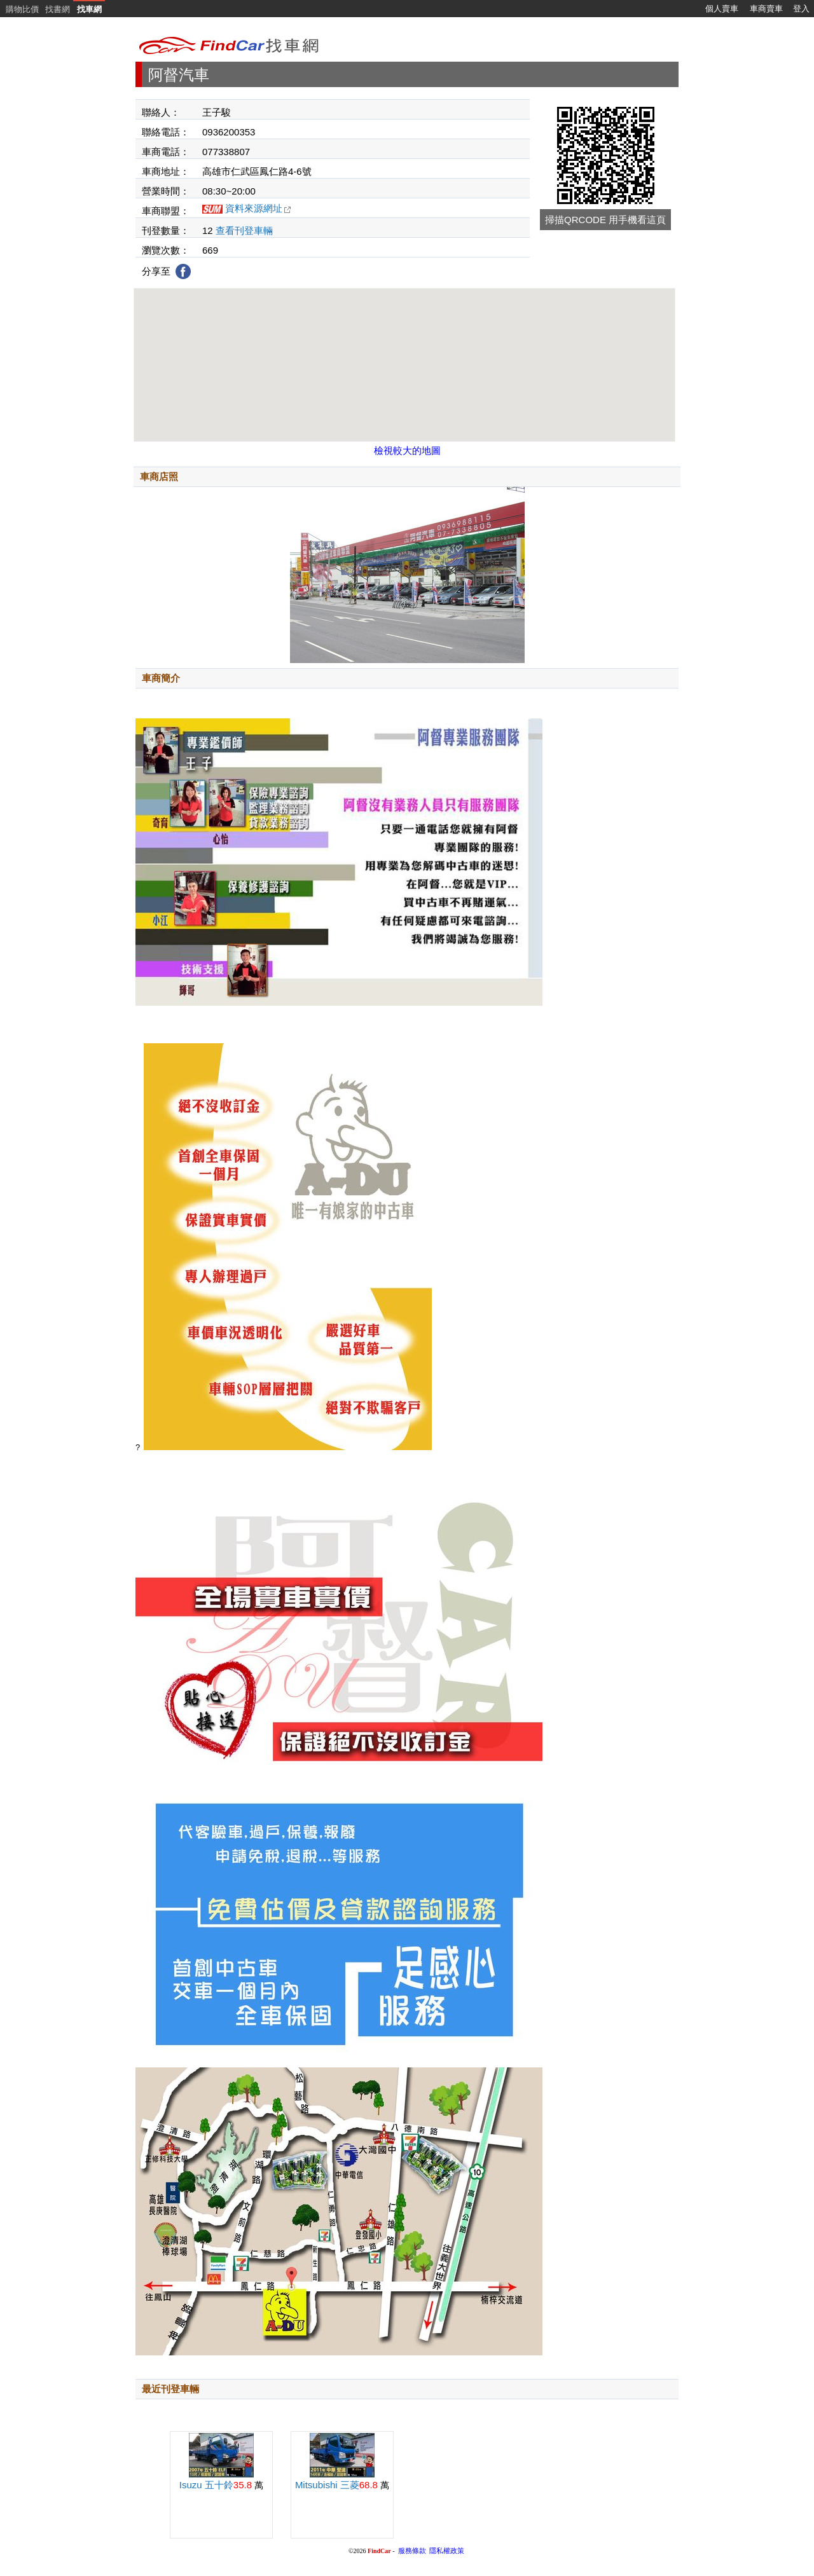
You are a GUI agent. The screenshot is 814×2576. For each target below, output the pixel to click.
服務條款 (412, 2550)
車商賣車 (766, 8)
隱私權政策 (446, 2550)
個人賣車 (721, 8)
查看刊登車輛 (244, 230)
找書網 (57, 9)
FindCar (379, 2550)
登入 (801, 8)
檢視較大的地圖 (407, 450)
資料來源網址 (258, 208)
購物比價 (22, 9)
